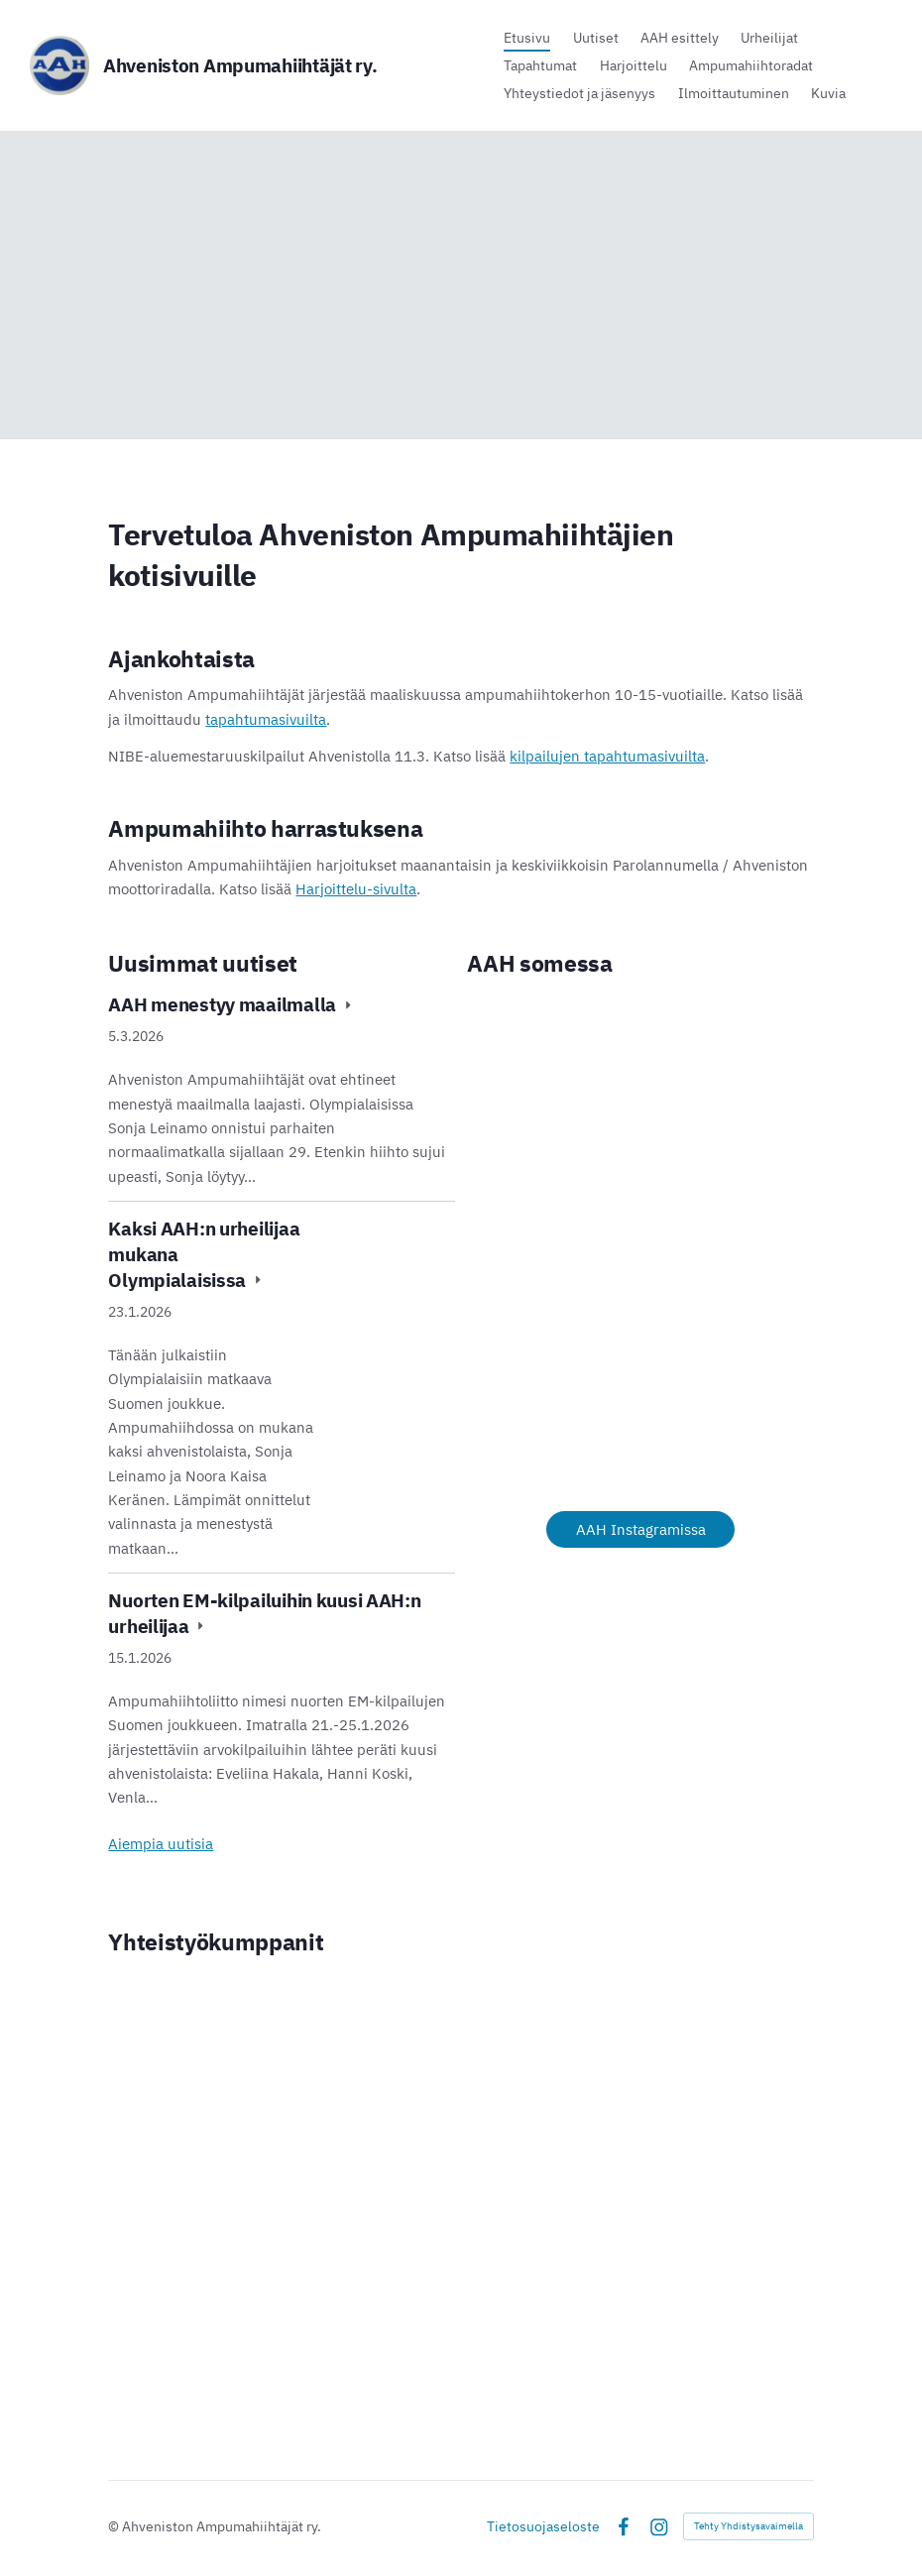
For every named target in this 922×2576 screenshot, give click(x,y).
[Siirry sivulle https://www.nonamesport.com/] (583, 2050)
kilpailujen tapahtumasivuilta (607, 755)
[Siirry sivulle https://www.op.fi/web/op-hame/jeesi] (460, 2308)
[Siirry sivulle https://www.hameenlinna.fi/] (224, 2103)
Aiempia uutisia (160, 1843)
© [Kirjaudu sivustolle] (115, 2526)
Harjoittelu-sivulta (355, 888)
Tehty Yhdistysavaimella (748, 2525)
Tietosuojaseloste (543, 2526)
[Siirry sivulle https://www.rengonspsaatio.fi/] (582, 2145)
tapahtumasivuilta (265, 719)
